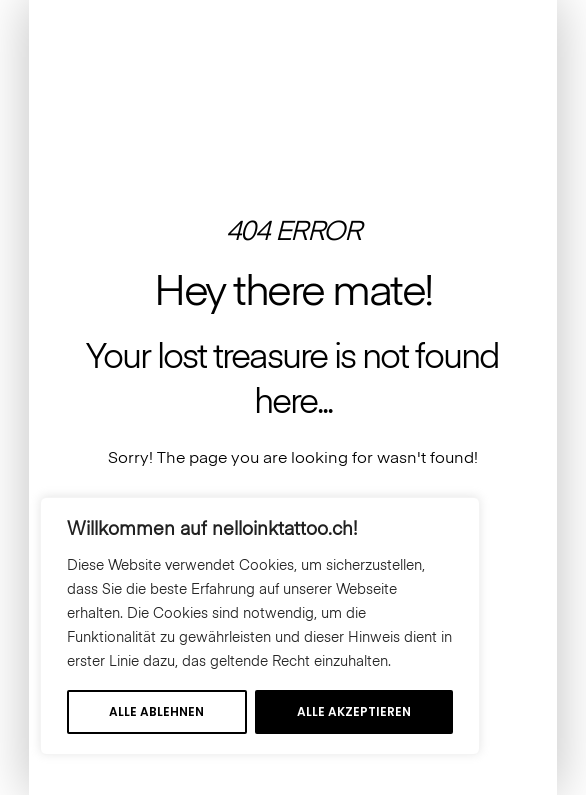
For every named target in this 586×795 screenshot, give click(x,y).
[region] (260, 626)
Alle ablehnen (156, 711)
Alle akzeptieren (354, 711)
